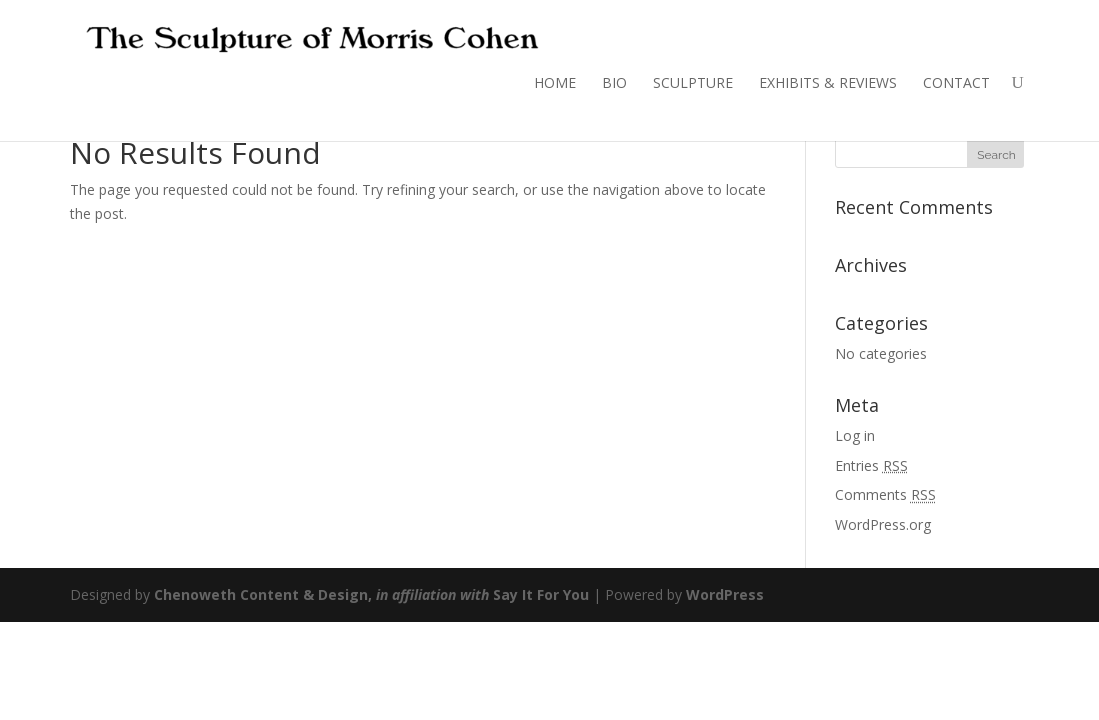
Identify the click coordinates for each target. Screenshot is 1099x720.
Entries (871, 465)
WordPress (725, 594)
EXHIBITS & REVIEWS (828, 82)
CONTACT (956, 82)
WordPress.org (883, 524)
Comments (885, 494)
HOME (555, 82)
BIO (614, 82)
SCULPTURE (693, 82)
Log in (855, 435)
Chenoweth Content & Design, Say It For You (371, 594)
